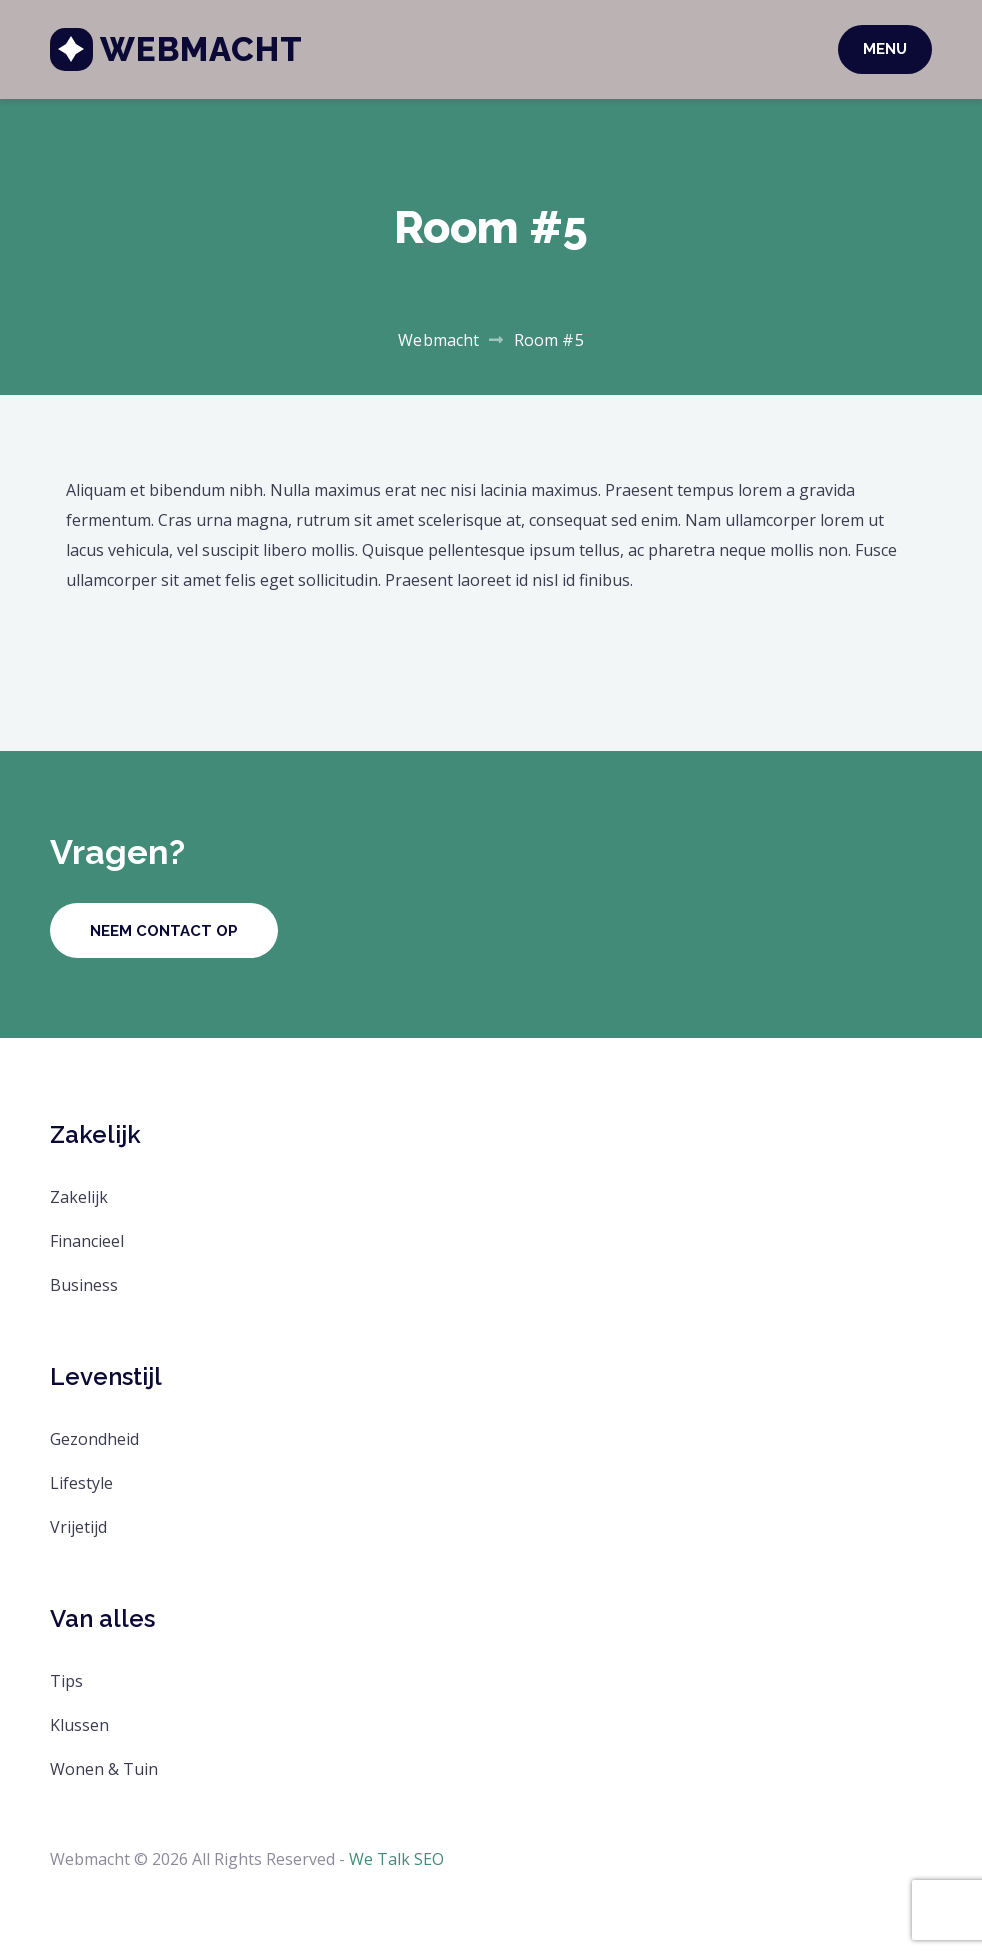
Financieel (87, 1241)
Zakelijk (79, 1197)
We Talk (379, 1859)
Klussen (79, 1725)
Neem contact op (164, 931)
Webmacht (201, 49)
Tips (66, 1681)
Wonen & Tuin (104, 1769)
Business (84, 1285)
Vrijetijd (78, 1527)
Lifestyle (81, 1483)
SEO (429, 1859)
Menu (885, 49)
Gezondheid (94, 1439)
